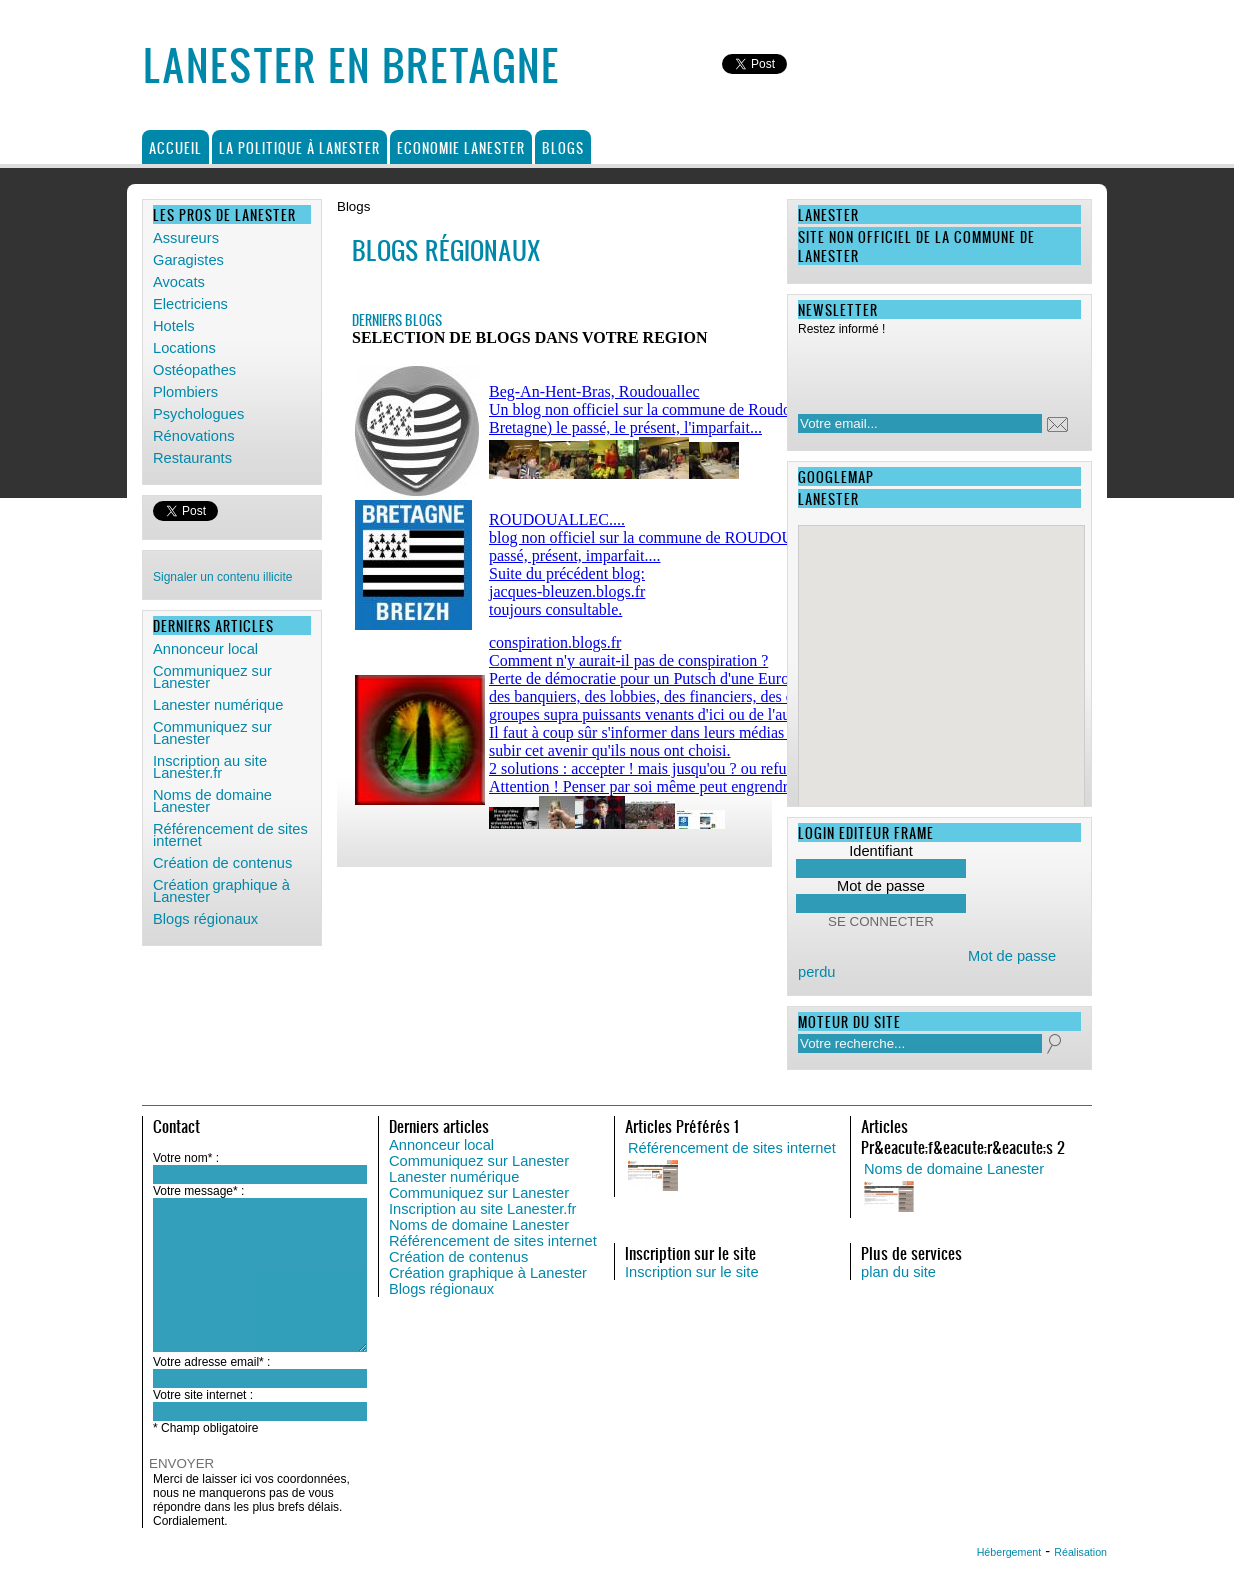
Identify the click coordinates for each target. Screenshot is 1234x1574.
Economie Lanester (461, 147)
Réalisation (1080, 1552)
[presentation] (927, 369)
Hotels (174, 326)
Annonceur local (205, 649)
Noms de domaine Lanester (212, 801)
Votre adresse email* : (211, 1362)
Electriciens (190, 304)
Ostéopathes (194, 370)
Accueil (175, 147)
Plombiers (185, 392)
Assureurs (186, 238)
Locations (184, 348)
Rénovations (193, 436)
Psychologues (198, 414)
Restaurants (192, 458)
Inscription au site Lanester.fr (210, 767)
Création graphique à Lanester (221, 891)
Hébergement (1009, 1552)
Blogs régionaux (205, 919)
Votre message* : (198, 1191)
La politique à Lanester (299, 147)
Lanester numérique (218, 705)
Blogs (563, 147)
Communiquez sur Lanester (212, 677)
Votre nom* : (186, 1158)
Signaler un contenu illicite (222, 577)
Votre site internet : (203, 1395)
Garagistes (188, 260)
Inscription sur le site (692, 1272)
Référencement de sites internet (230, 835)
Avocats (179, 282)
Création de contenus (222, 863)
